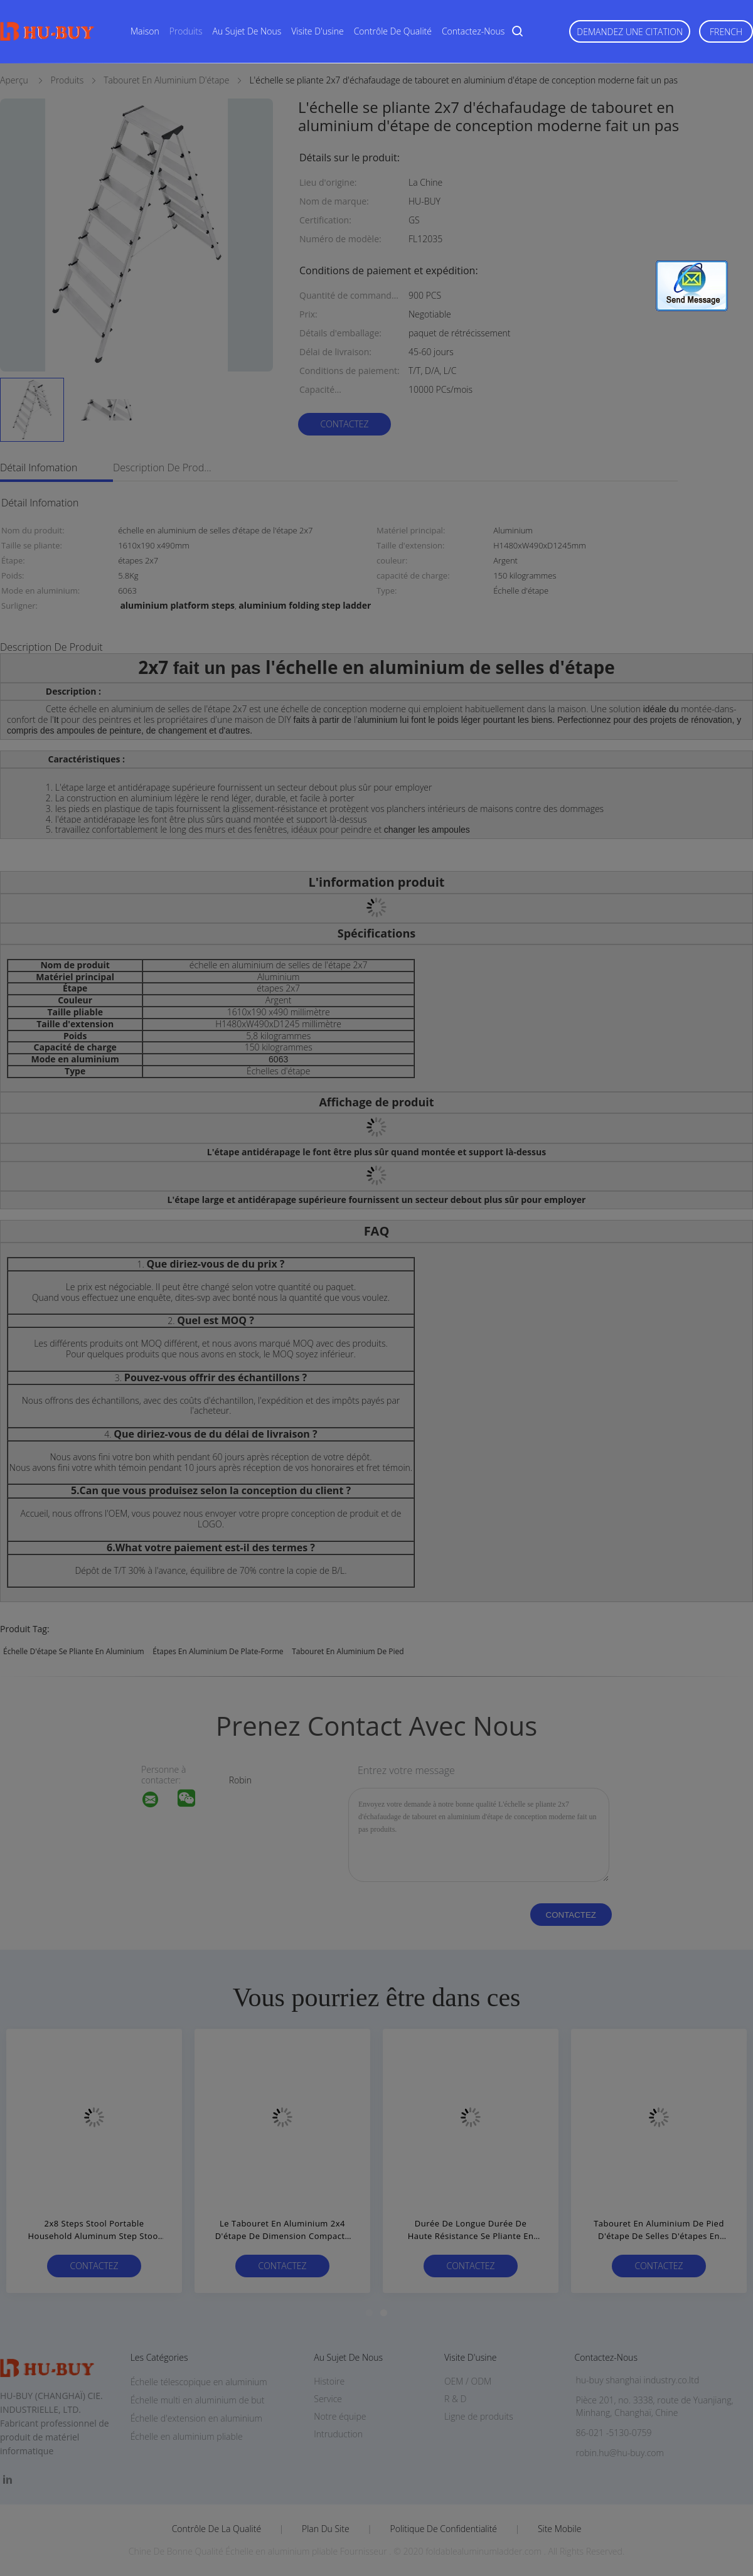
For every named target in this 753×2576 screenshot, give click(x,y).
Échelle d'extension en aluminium (196, 2418)
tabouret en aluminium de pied (347, 1651)
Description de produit (163, 467)
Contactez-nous (473, 31)
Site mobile (559, 2529)
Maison (145, 31)
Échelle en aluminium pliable (187, 2436)
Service (328, 2399)
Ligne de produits (478, 2416)
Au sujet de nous (247, 31)
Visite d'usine (317, 31)
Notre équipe (340, 2416)
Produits (186, 31)
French (726, 32)
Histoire (329, 2381)
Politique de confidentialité (444, 2529)
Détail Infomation (38, 467)
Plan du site (326, 2529)
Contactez (344, 424)
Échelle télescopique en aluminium (199, 2382)
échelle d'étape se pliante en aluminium (73, 1651)
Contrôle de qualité (393, 31)
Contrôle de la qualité (217, 2529)
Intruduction (338, 2434)
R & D (455, 2399)
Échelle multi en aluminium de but (198, 2400)
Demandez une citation (630, 32)
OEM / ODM (467, 2381)
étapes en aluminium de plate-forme (217, 1651)
